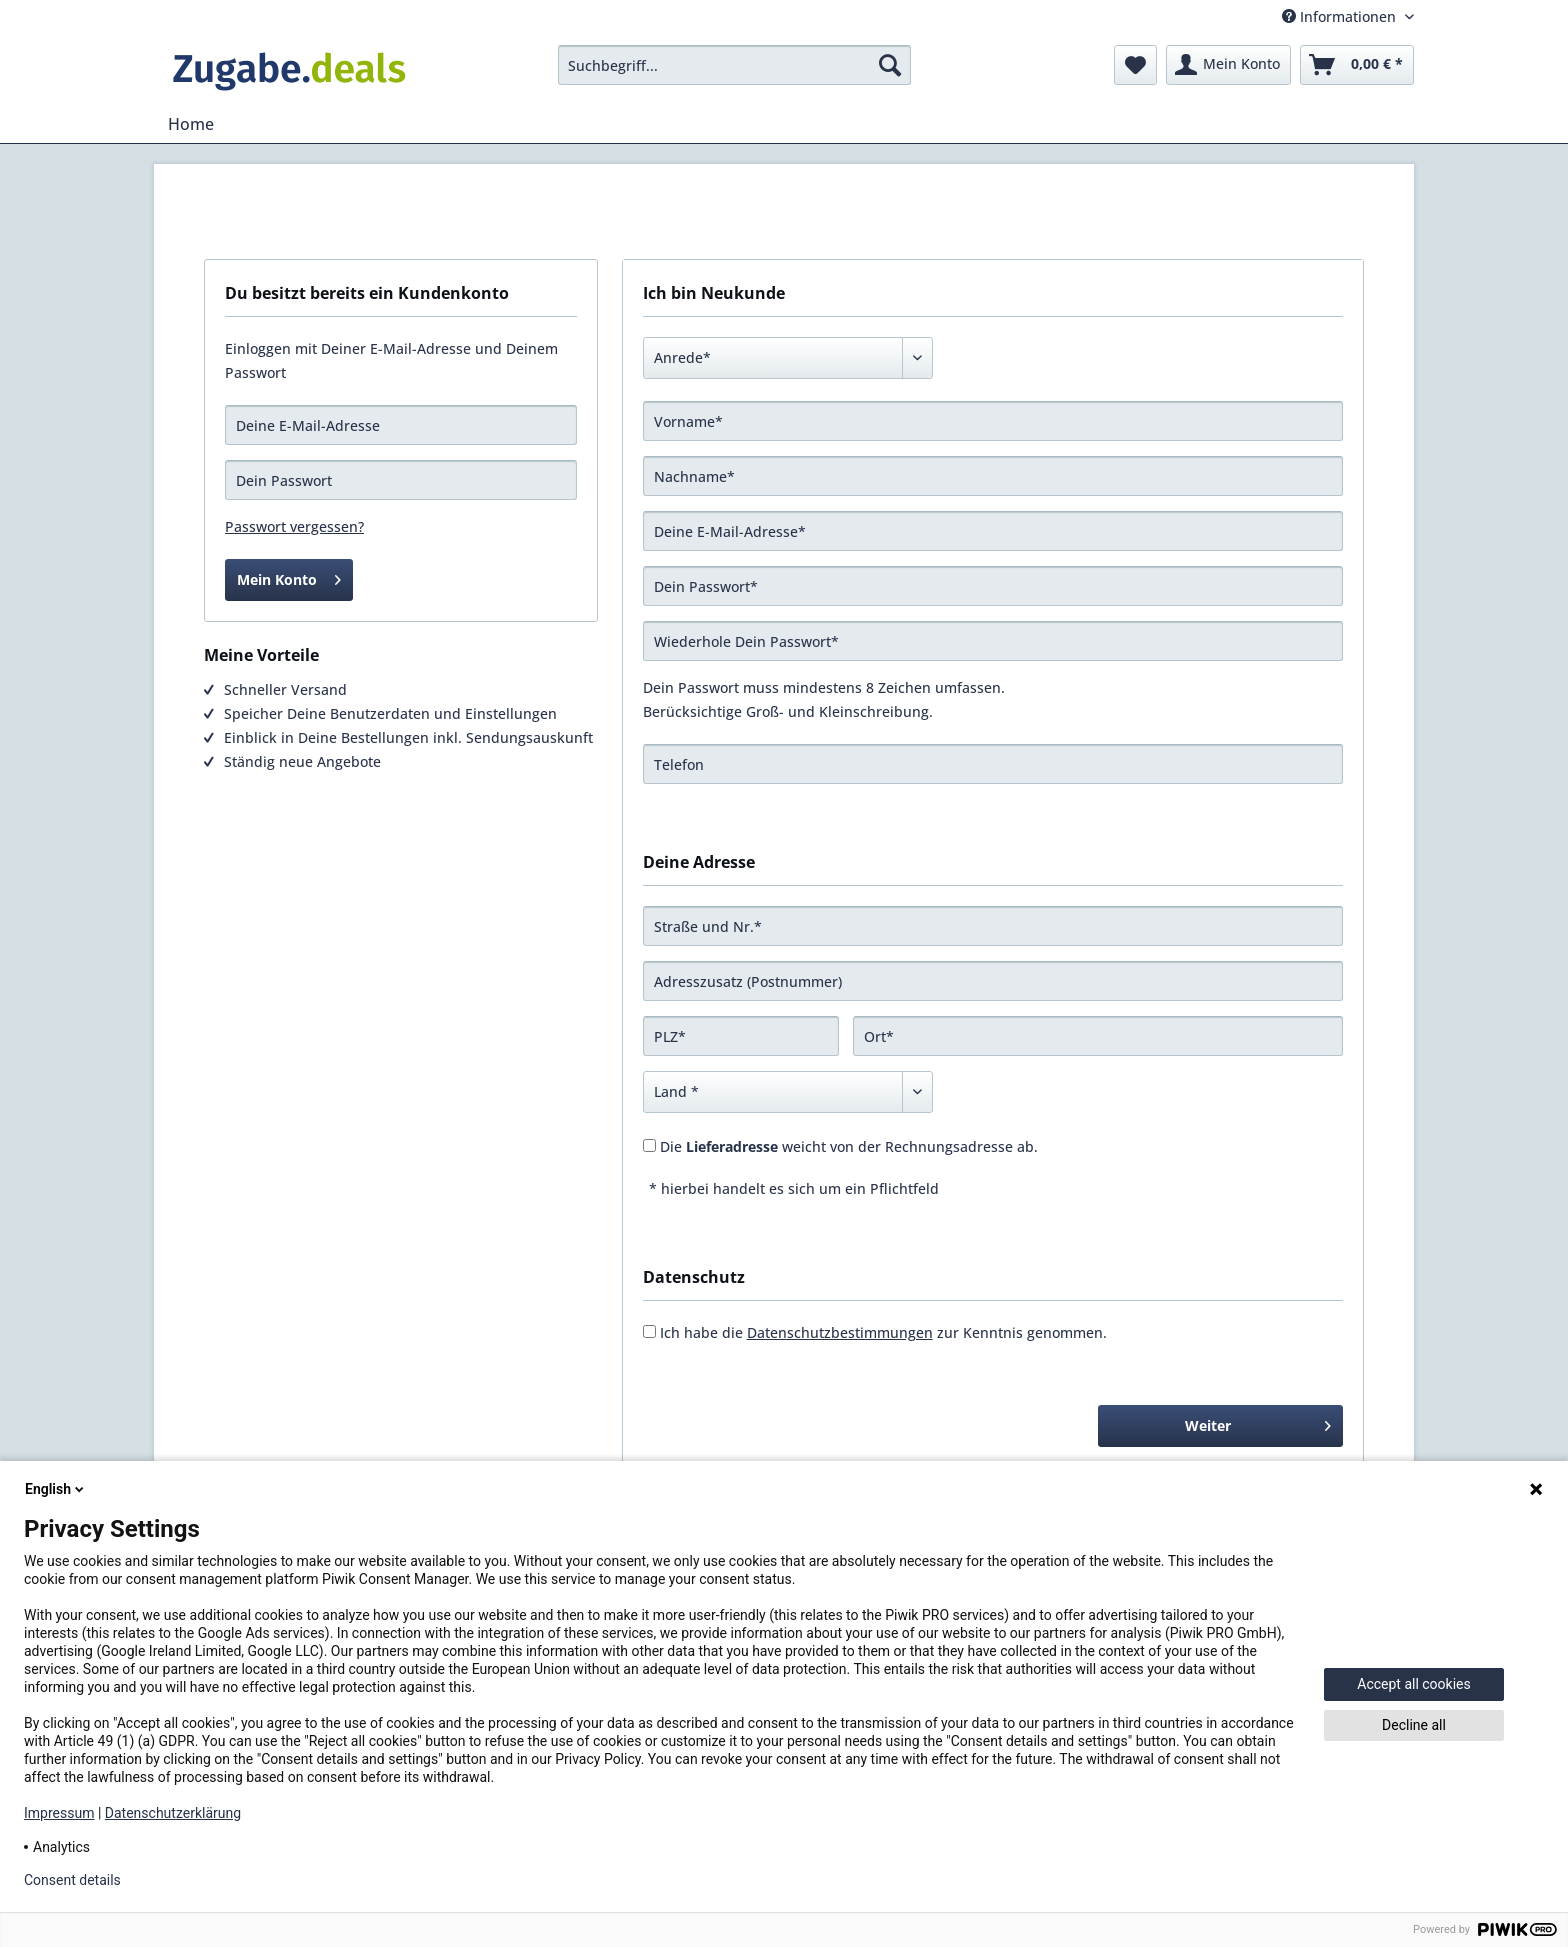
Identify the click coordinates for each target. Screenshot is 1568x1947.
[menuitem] (734, 65)
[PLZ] (741, 1036)
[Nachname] (993, 476)
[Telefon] (993, 764)
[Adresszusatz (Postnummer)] (993, 981)
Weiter (1258, 1422)
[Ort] (1098, 1036)
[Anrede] (788, 358)
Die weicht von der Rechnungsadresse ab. (849, 1146)
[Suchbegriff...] (734, 65)
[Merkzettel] (1135, 65)
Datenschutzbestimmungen (840, 1332)
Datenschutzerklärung (173, 1813)
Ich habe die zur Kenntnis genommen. (883, 1332)
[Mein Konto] (1228, 65)
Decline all (1414, 1725)
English (56, 1489)
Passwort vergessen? (294, 526)
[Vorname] (993, 421)
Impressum (59, 1813)
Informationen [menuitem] (1341, 16)
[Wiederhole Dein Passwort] (993, 641)
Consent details (72, 1880)
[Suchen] (890, 65)
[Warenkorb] (1357, 65)
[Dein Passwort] (993, 586)
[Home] (191, 124)
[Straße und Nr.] (993, 926)
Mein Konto (289, 576)
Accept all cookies (1413, 1684)
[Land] (788, 1092)
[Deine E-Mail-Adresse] (993, 531)
